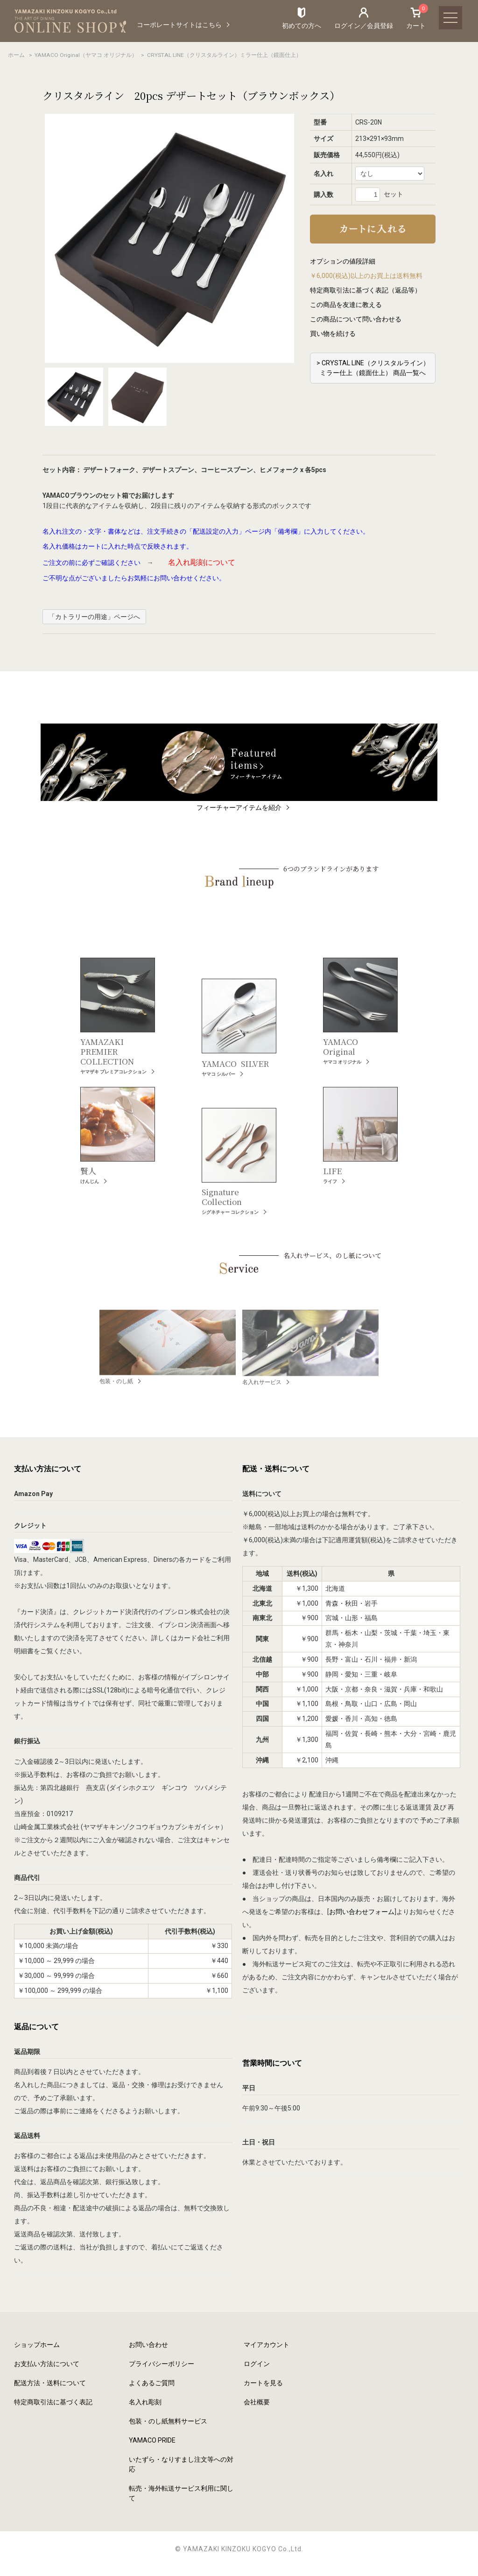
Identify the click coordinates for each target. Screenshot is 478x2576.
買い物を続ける (333, 333)
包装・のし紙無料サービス (168, 2421)
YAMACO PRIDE (152, 2440)
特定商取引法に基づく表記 (53, 2402)
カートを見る (263, 2383)
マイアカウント (266, 2344)
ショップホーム (37, 2344)
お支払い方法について (46, 2363)
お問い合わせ (148, 2344)
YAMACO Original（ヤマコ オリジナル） (86, 55)
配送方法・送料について (50, 2383)
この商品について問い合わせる (355, 319)
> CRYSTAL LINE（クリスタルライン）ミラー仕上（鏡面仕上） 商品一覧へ (372, 367)
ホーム (16, 55)
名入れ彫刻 (145, 2402)
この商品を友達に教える (346, 304)
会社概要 (257, 2402)
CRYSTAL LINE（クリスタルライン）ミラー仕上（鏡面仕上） (224, 55)
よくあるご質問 (152, 2383)
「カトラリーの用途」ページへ (94, 616)
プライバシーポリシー (161, 2363)
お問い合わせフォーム (361, 1911)
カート (416, 17)
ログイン (257, 2363)
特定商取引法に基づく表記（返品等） (365, 290)
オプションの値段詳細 (342, 261)
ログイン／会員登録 (363, 25)
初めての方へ (301, 25)
